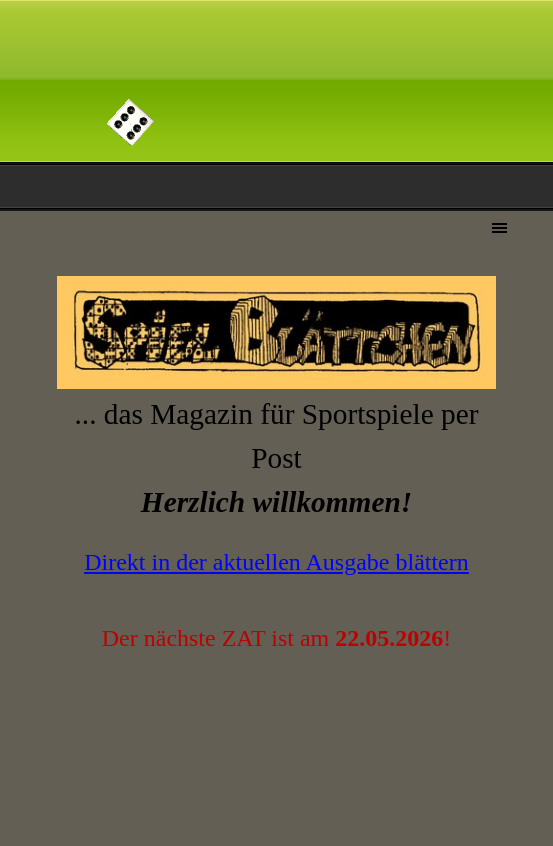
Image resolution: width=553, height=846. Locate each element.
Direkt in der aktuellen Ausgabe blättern (276, 562)
